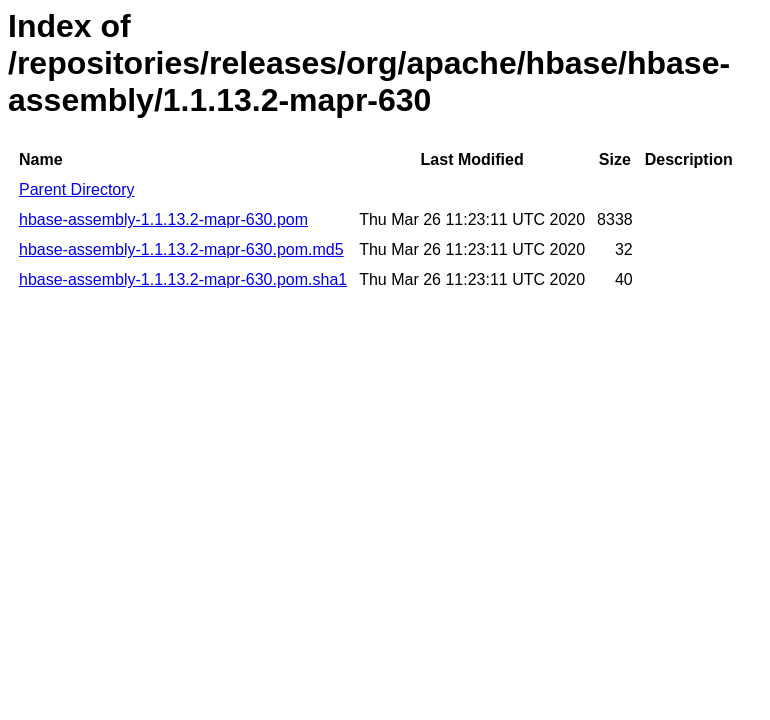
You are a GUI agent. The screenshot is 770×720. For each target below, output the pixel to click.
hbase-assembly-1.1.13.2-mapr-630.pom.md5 (181, 249)
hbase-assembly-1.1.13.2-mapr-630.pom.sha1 (183, 279)
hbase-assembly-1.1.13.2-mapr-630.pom (163, 219)
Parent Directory (77, 189)
